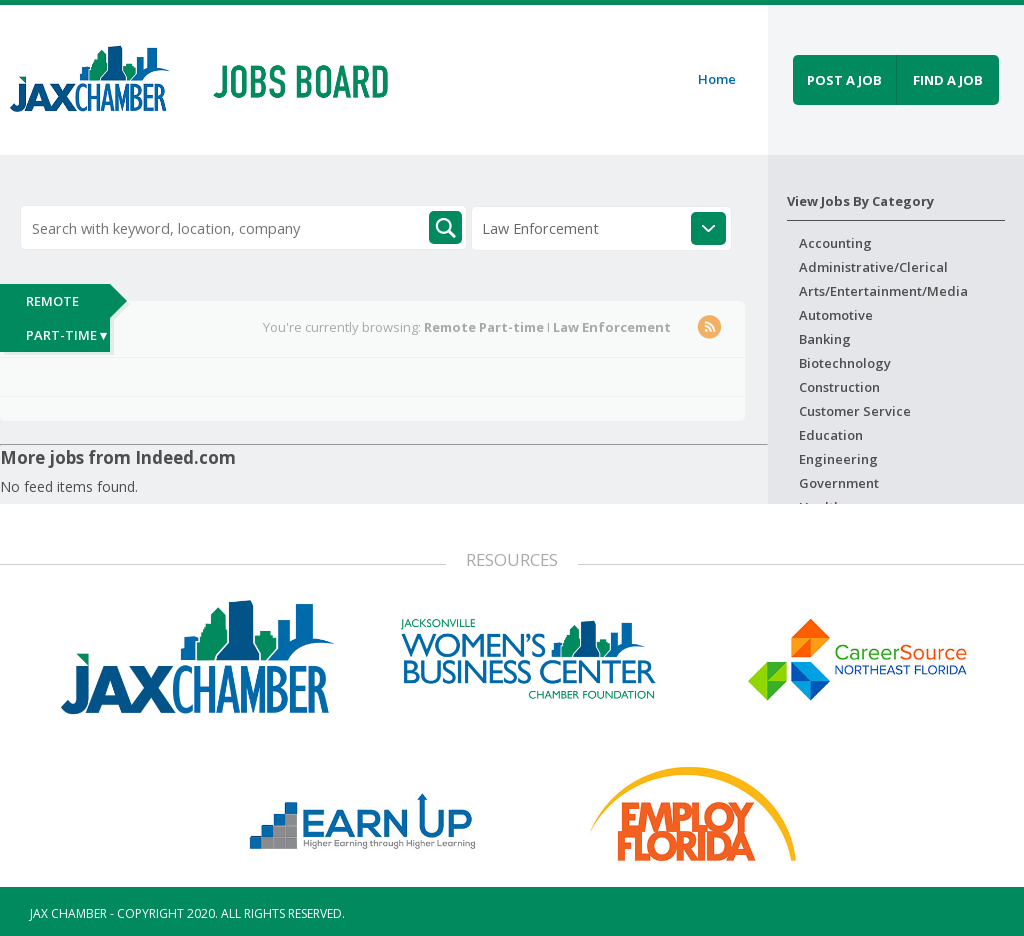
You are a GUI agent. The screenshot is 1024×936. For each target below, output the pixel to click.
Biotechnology (845, 363)
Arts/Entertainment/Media (883, 291)
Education (831, 435)
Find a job (948, 80)
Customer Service (855, 411)
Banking (825, 339)
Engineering (838, 459)
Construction (839, 387)
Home (717, 79)
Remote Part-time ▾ (66, 318)
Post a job (844, 80)
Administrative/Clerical (873, 267)
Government (839, 483)
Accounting (835, 243)
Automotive (836, 315)
